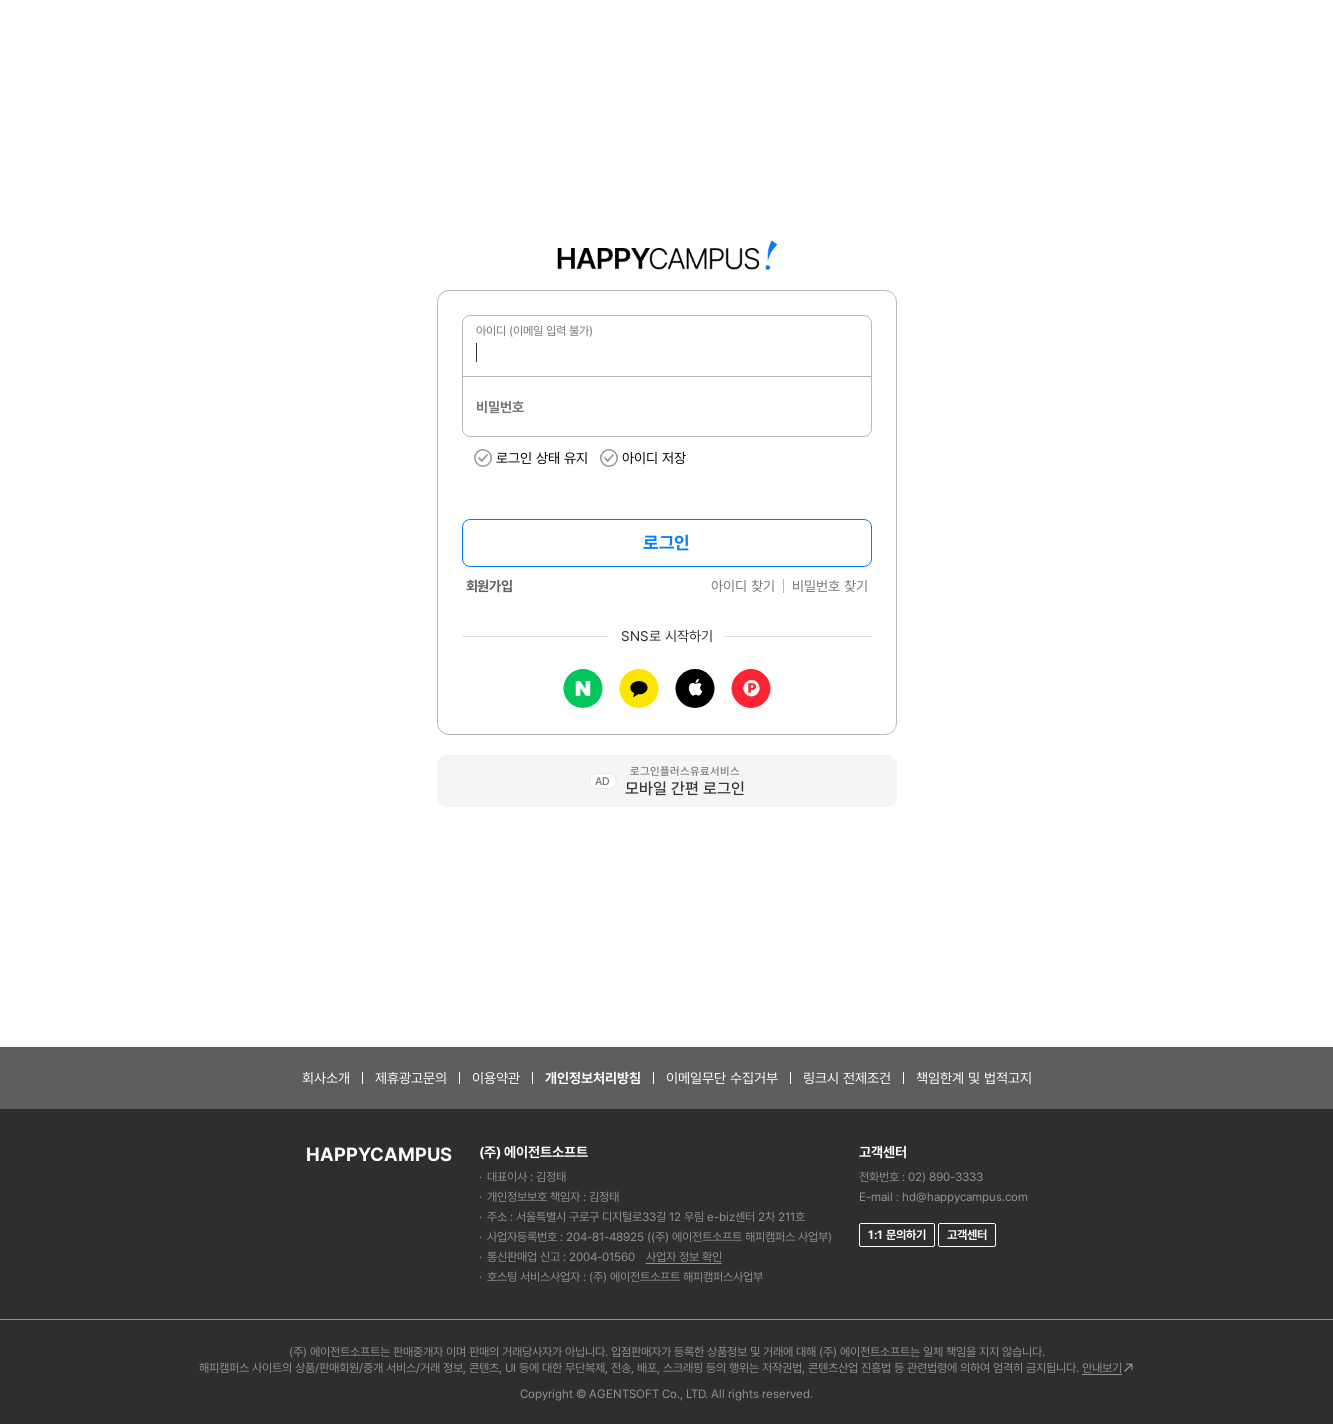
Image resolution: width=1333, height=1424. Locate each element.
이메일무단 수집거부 (722, 1078)
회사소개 (326, 1078)
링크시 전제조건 (847, 1078)
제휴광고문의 (411, 1078)
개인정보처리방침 (593, 1078)
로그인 (666, 542)
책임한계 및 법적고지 (974, 1078)
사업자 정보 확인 (684, 1257)
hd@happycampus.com (965, 1197)
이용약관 (496, 1078)
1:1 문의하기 (897, 1235)
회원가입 (489, 586)
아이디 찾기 (743, 586)
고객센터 (967, 1235)
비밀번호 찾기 (830, 586)
